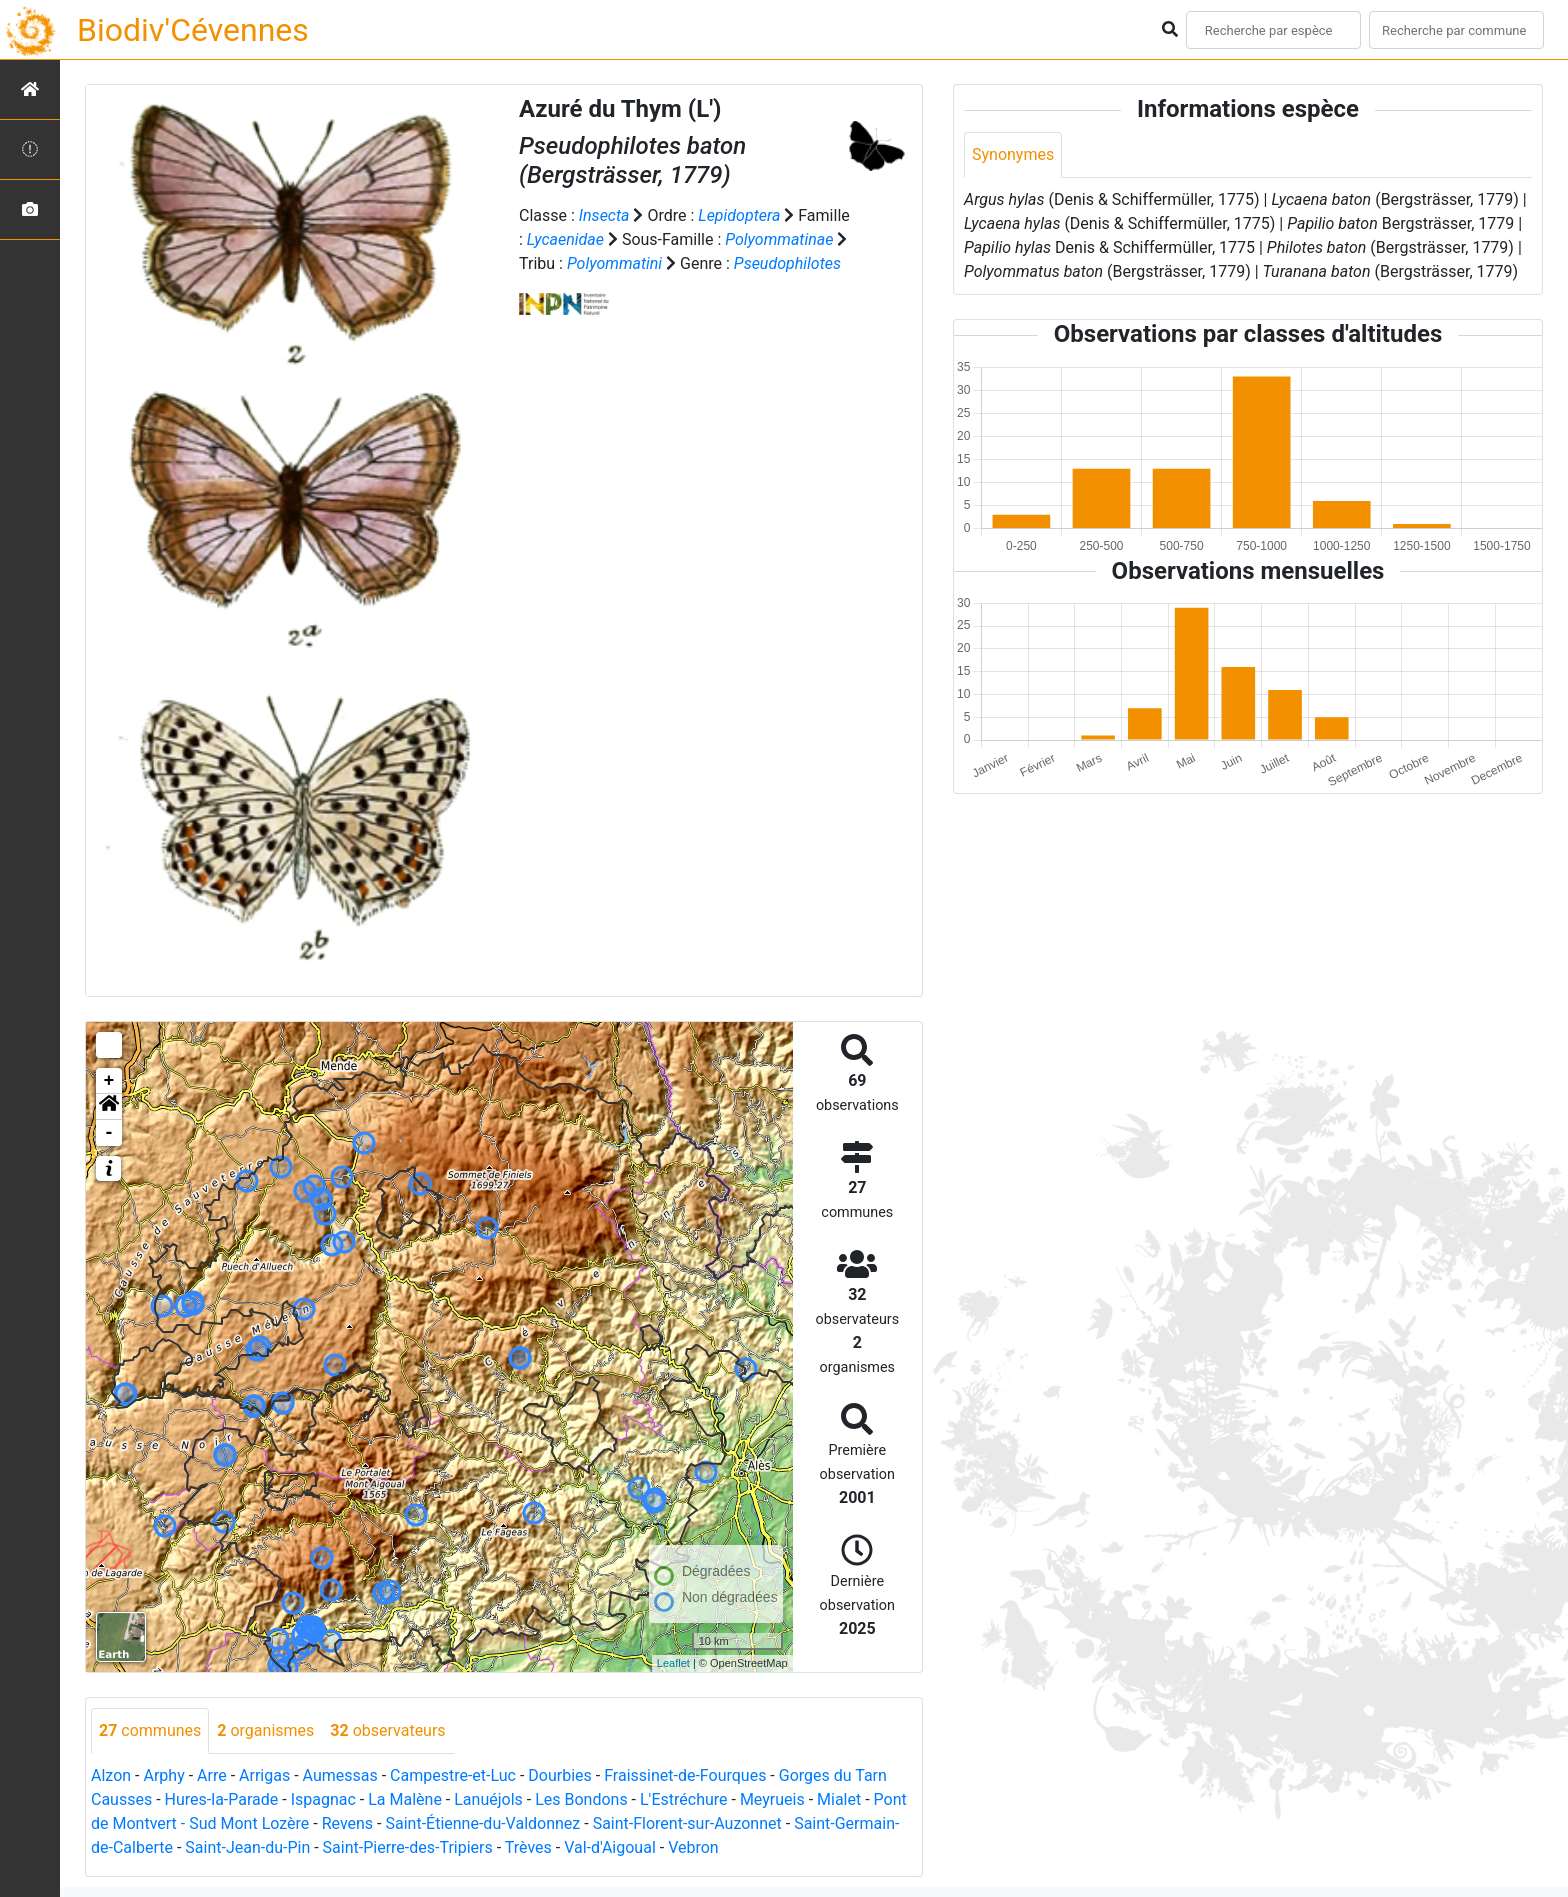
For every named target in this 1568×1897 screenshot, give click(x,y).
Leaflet (673, 1663)
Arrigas (264, 1775)
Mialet (839, 1799)
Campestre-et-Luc (453, 1775)
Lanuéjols (488, 1799)
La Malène (405, 1799)
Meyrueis (772, 1799)
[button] (109, 1107)
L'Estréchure (684, 1799)
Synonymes (1013, 154)
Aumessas (340, 1775)
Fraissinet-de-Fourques (685, 1775)
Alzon (111, 1775)
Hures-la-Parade (222, 1799)
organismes (265, 1730)
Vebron (693, 1847)
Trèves (528, 1847)
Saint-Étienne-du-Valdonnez (482, 1823)
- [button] (109, 1133)
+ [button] (109, 1081)
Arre (212, 1775)
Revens (347, 1823)
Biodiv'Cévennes (193, 30)
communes (150, 1730)
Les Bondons (581, 1799)
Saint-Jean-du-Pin (247, 1847)
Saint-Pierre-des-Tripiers (408, 1847)
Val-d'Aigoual (610, 1847)
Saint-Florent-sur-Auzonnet (687, 1823)
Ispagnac (323, 1799)
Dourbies (559, 1775)
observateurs (387, 1730)
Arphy (163, 1775)
